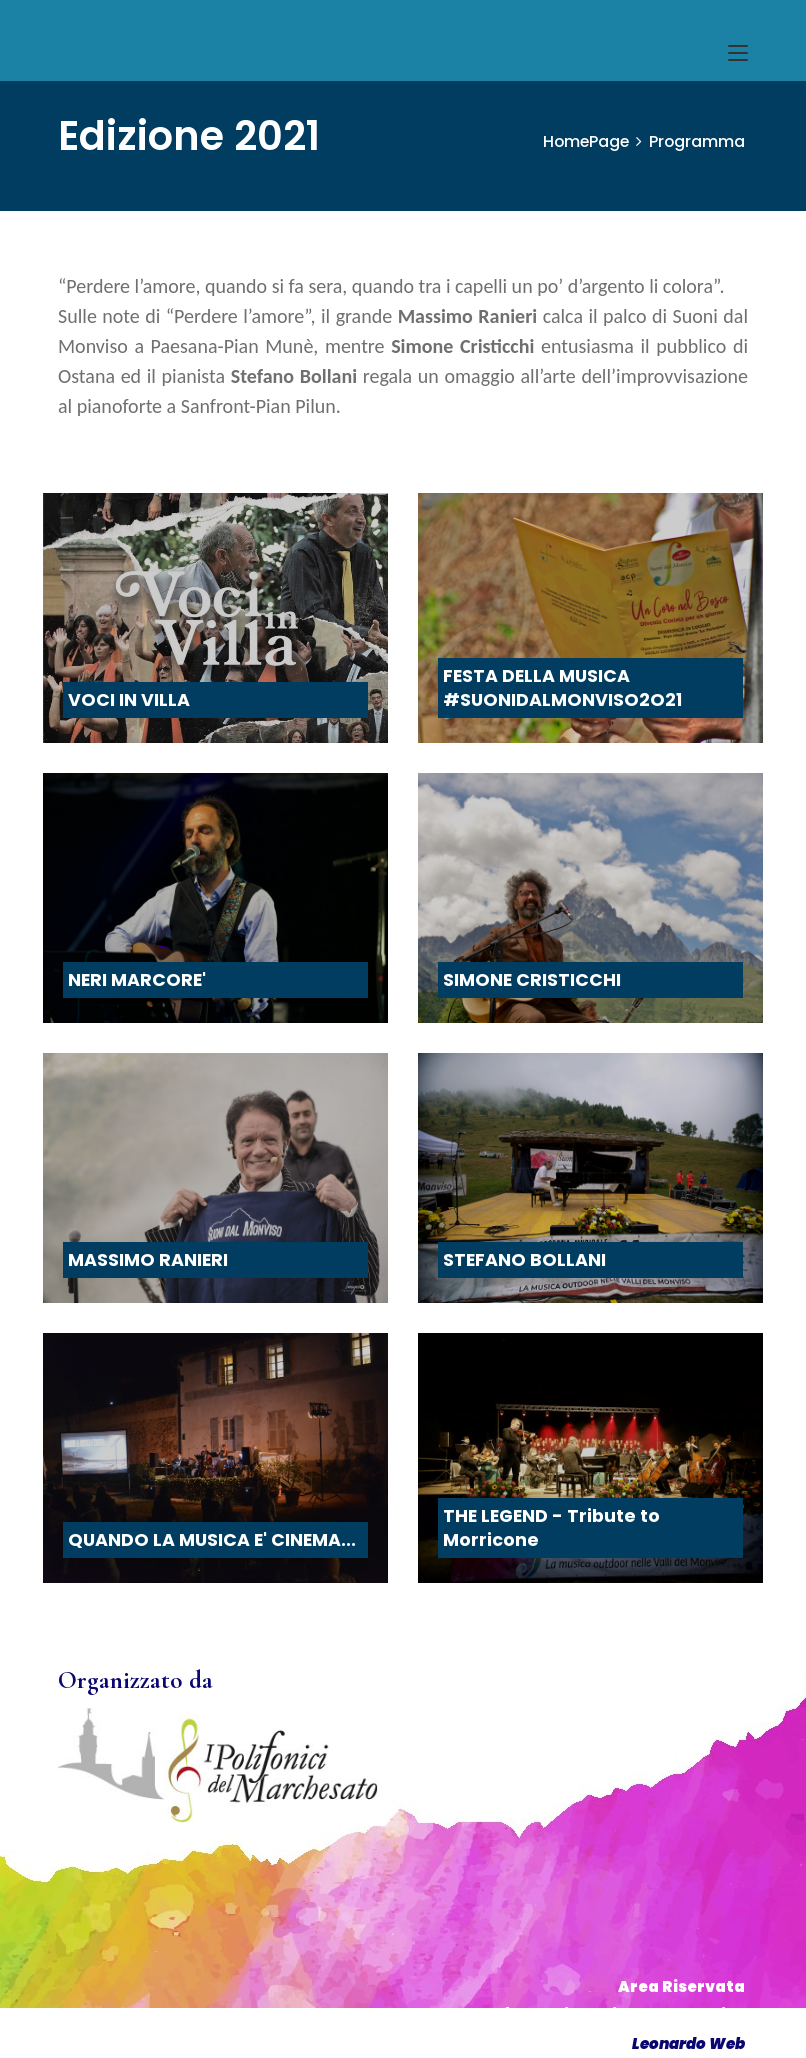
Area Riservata (681, 1986)
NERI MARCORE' (137, 980)
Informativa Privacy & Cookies (615, 2014)
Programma (696, 141)
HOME (89, 51)
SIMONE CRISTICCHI (532, 980)
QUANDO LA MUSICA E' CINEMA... (212, 1540)
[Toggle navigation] (738, 54)
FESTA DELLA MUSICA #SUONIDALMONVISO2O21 (562, 688)
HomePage (583, 141)
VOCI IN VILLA (129, 700)
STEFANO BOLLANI (524, 1260)
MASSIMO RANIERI (148, 1260)
